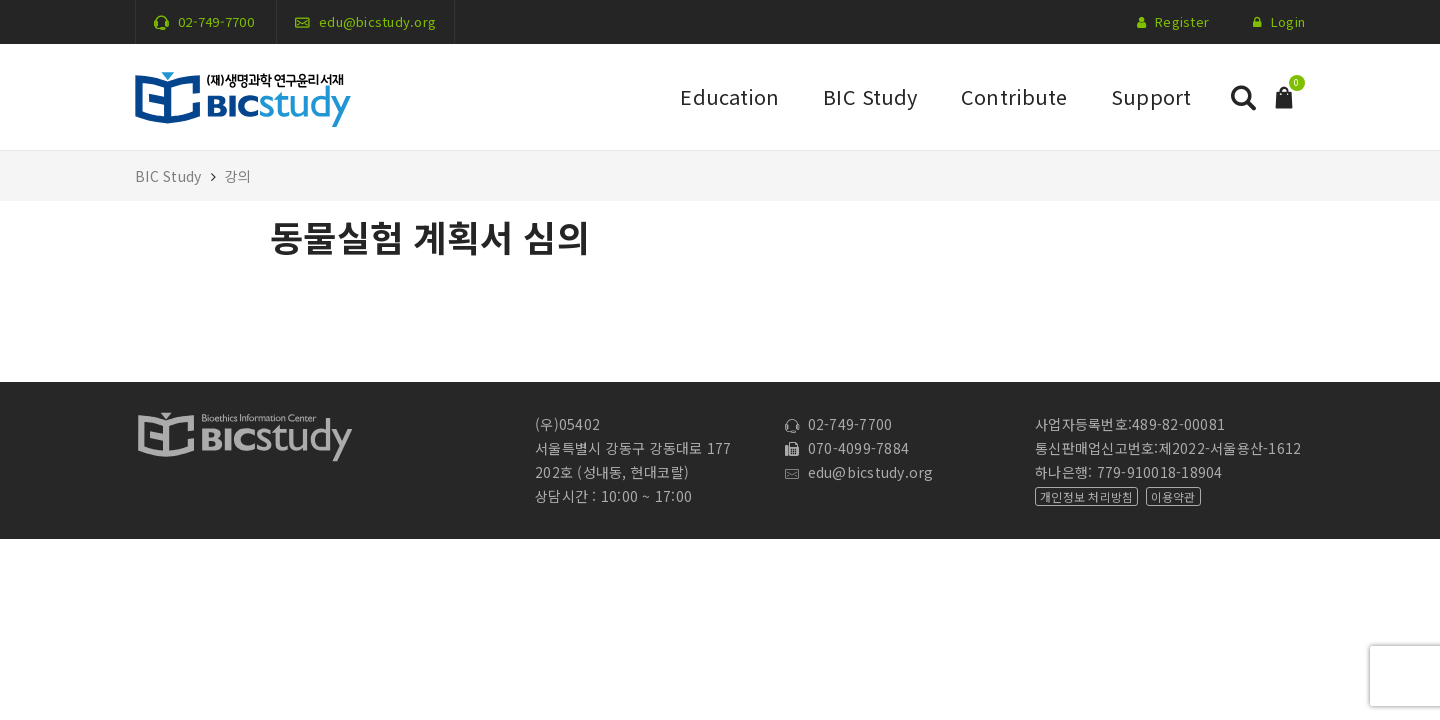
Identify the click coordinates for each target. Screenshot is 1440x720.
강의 (238, 176)
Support (1151, 96)
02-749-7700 (216, 21)
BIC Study (870, 96)
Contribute (1014, 96)
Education (729, 96)
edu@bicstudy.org (377, 21)
